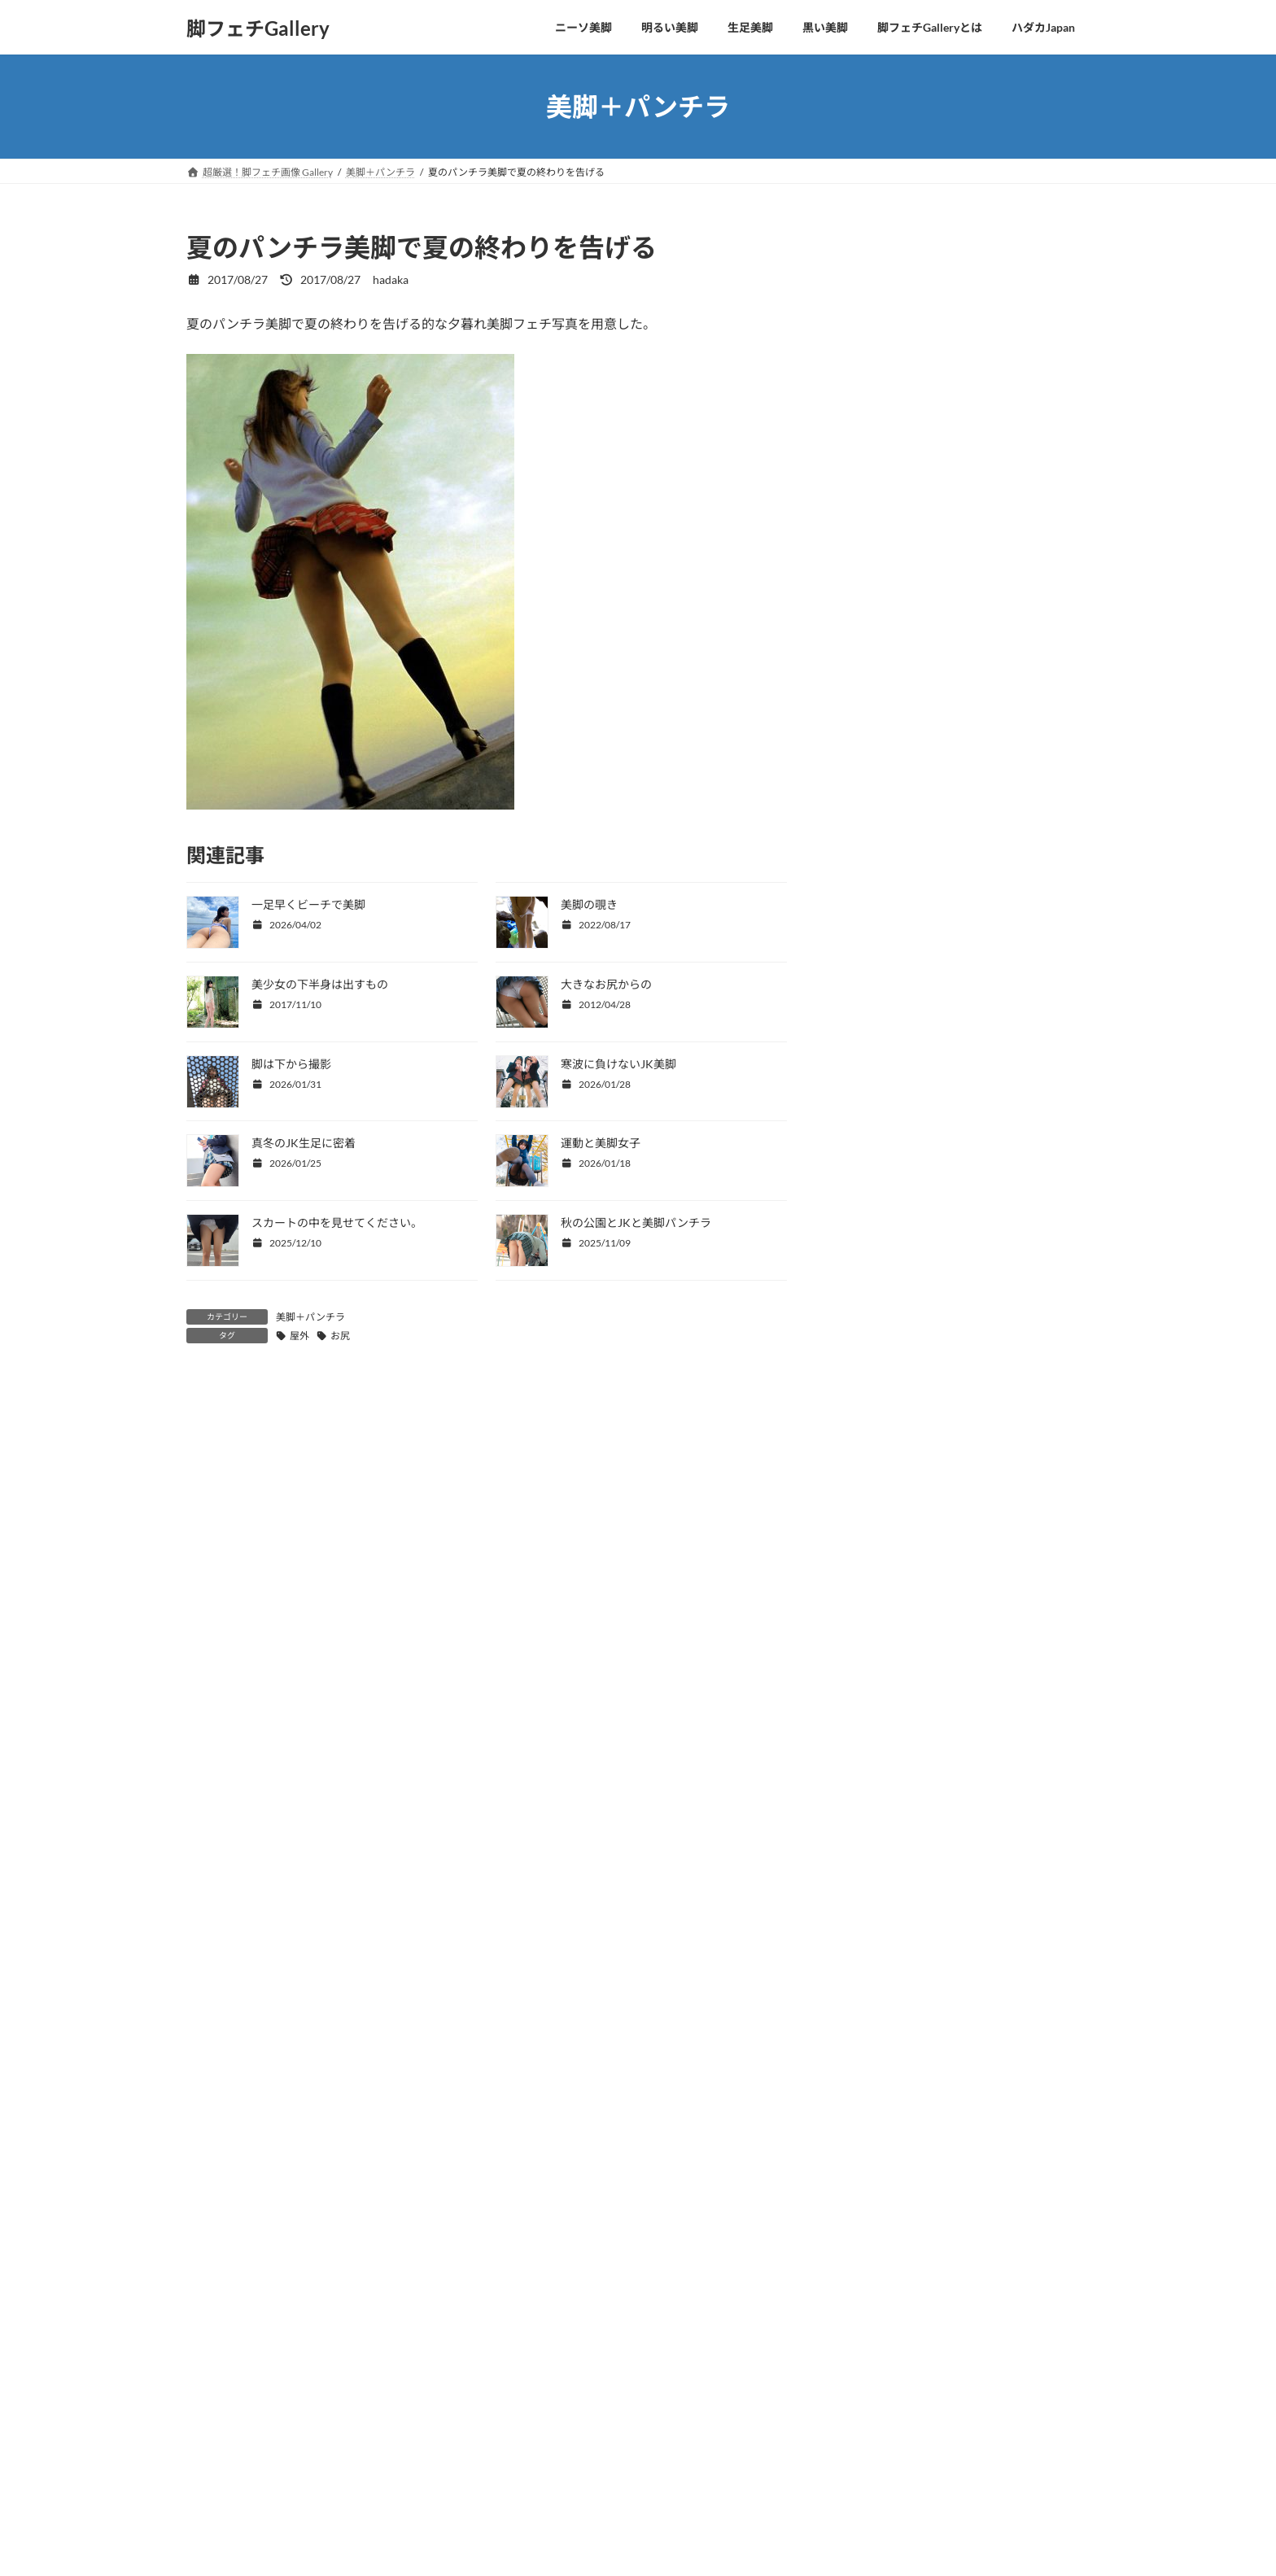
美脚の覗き (589, 904)
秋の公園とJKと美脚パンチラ (636, 1222)
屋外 (299, 1335)
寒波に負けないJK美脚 (618, 1064)
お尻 (340, 1335)
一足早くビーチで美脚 (308, 904)
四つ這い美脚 (884, 275)
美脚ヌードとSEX (894, 539)
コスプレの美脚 (890, 473)
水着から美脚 (884, 440)
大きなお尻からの (606, 984)
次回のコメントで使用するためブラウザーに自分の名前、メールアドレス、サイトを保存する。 (485, 1955)
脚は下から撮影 (291, 1064)
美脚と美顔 (878, 340)
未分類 (867, 572)
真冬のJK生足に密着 (303, 1143)
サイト (205, 1869)
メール (205, 1784)
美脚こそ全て (884, 308)
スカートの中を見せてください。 (336, 1222)
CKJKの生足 (882, 374)
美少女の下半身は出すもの (319, 984)
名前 (199, 1699)
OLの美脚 (874, 407)
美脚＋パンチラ (310, 1317)
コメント (220, 1479)
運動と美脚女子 (600, 1143)
